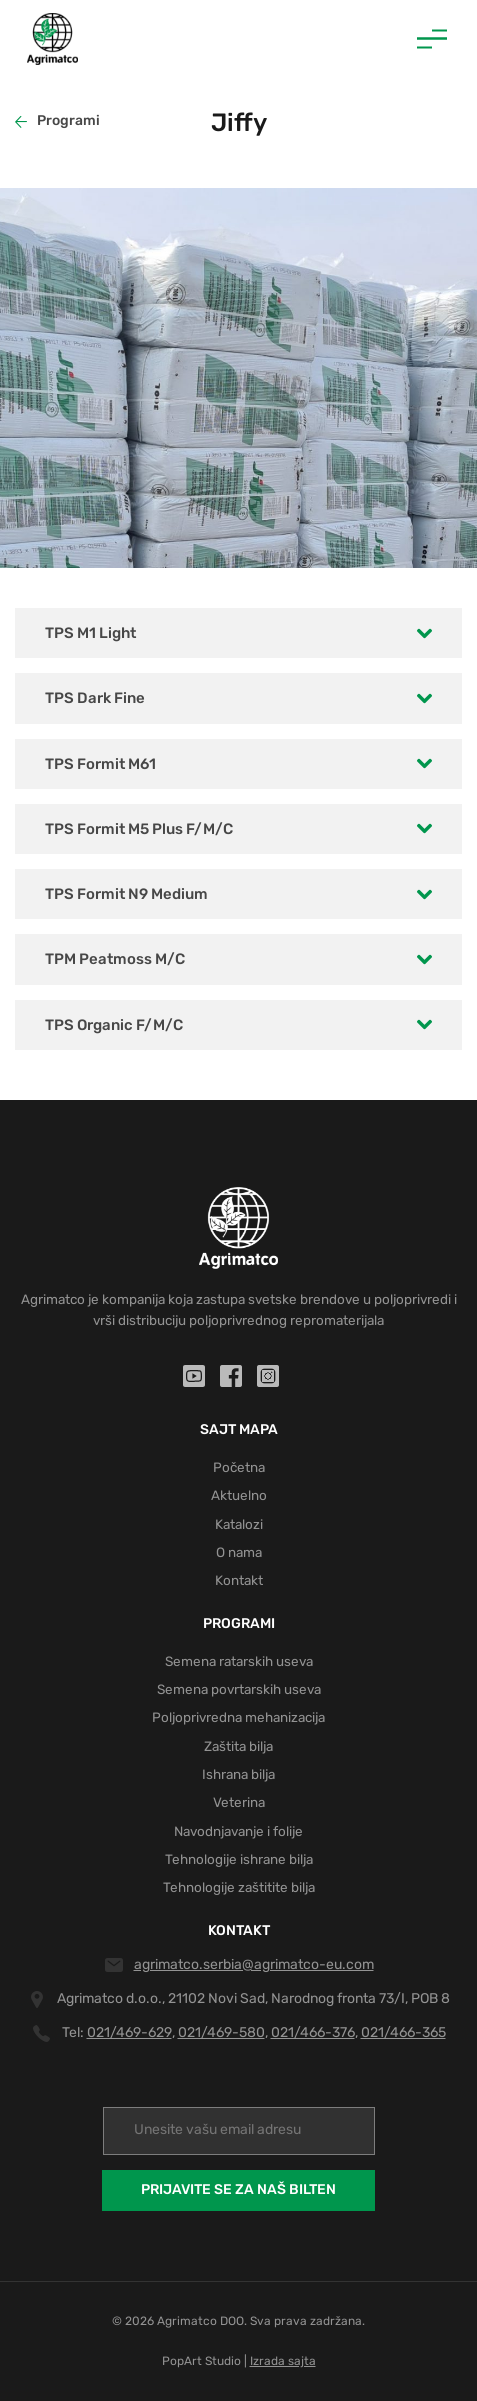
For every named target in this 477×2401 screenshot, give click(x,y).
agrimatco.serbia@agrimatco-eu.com (254, 1964)
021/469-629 (129, 2032)
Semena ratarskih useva (239, 1661)
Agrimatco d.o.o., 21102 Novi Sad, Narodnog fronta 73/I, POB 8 (253, 1998)
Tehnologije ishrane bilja (239, 1859)
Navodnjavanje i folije (238, 1831)
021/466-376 (313, 2032)
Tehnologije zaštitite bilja (239, 1887)
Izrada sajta (283, 2361)
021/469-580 (221, 2032)
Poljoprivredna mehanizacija (238, 1717)
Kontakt (239, 1580)
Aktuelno (239, 1495)
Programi (57, 120)
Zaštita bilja (238, 1746)
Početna (239, 1467)
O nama (239, 1552)
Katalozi (239, 1524)
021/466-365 (403, 2032)
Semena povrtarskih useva (239, 1689)
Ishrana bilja (238, 1774)
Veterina (239, 1802)
